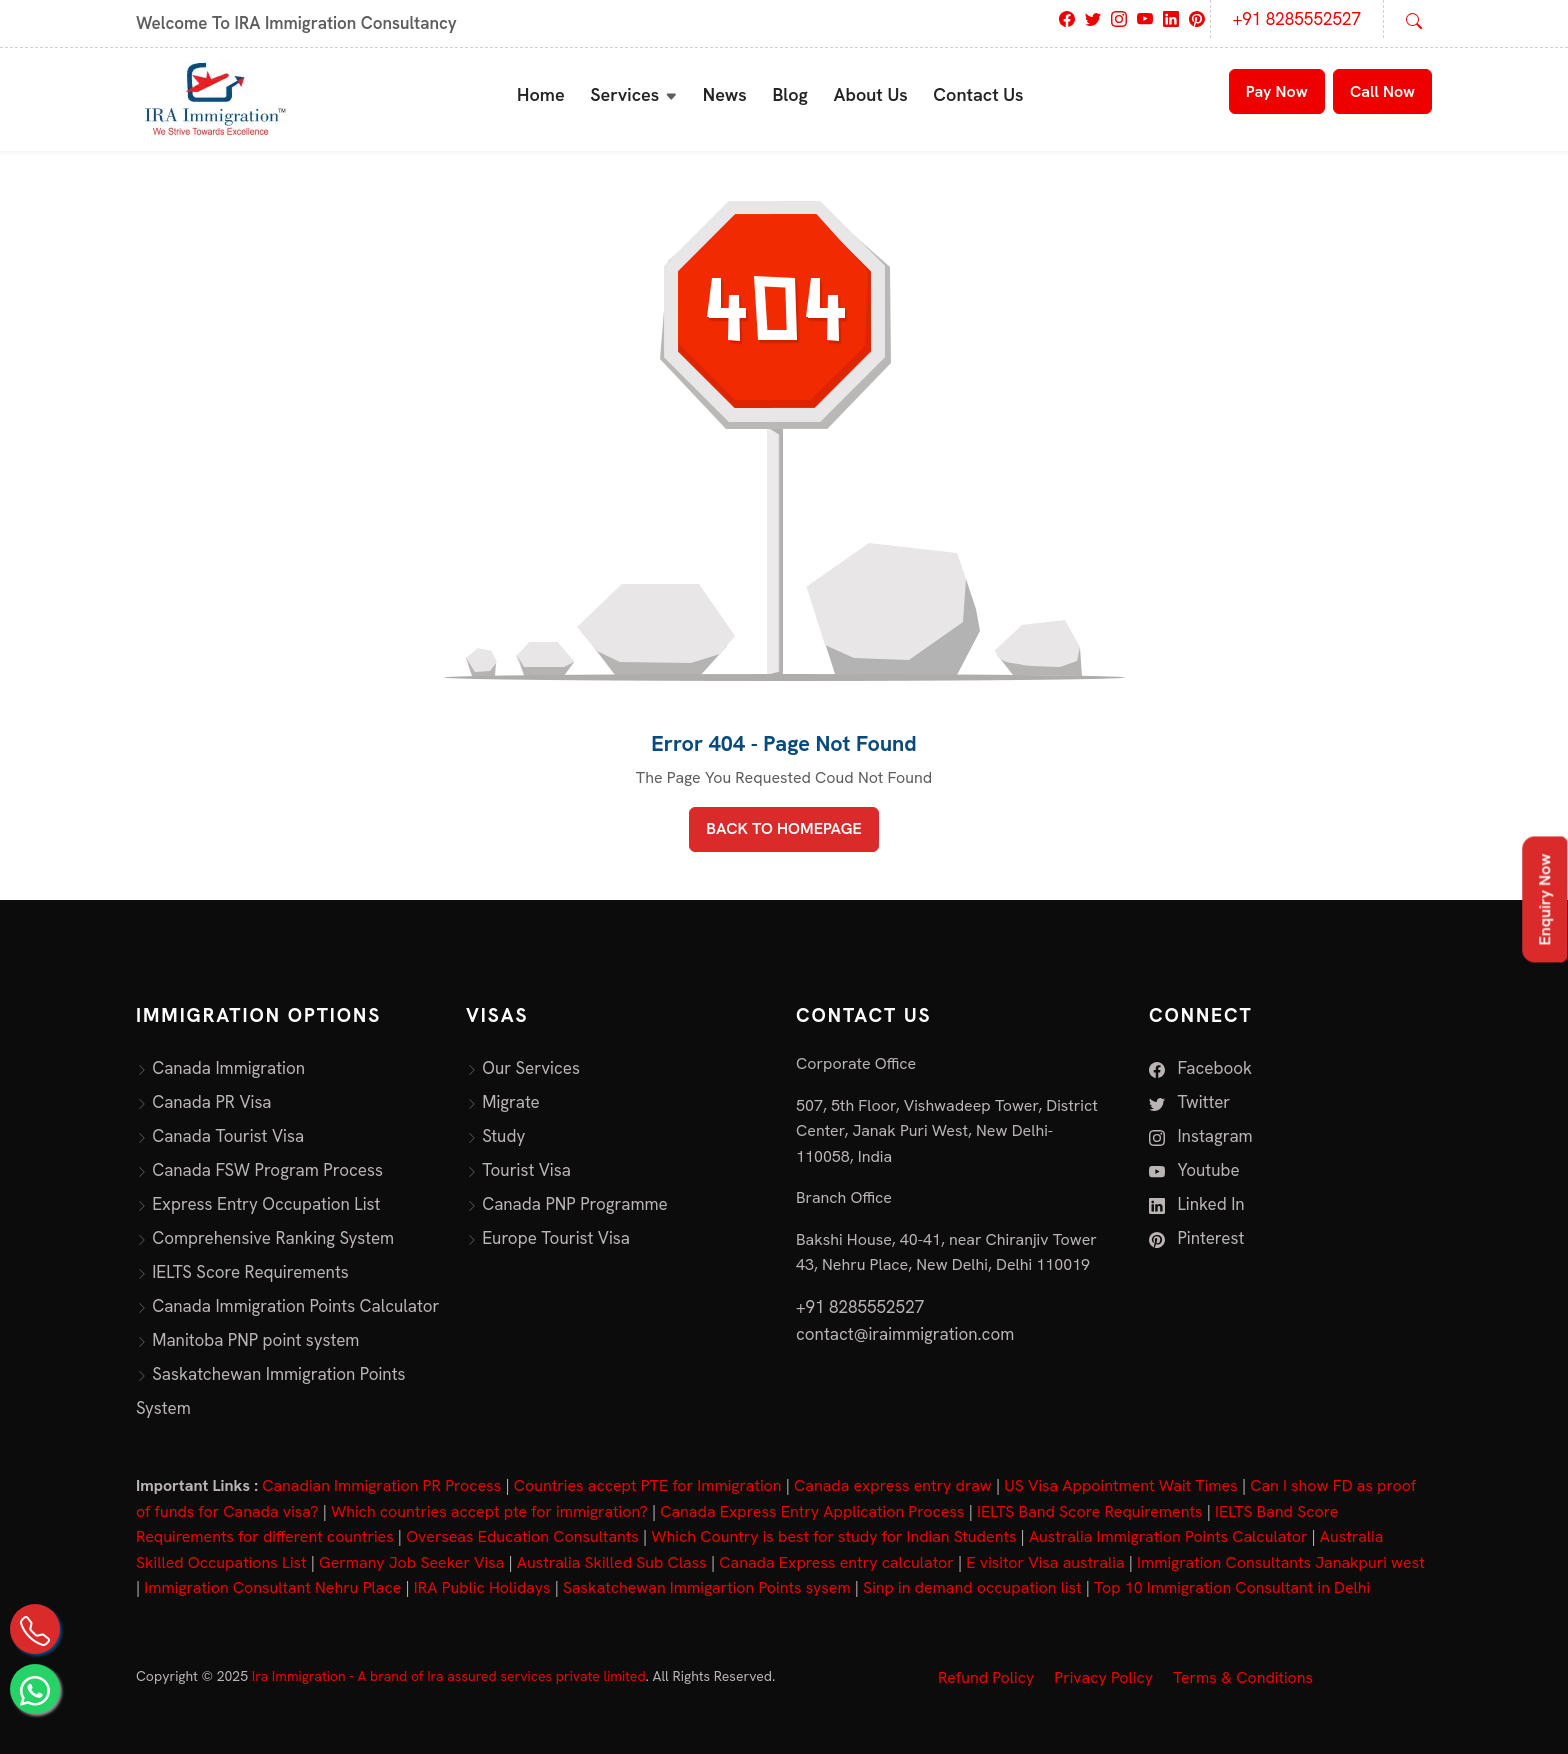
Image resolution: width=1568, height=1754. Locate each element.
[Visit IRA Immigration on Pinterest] (1197, 17)
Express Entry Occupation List (266, 1204)
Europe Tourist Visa (556, 1238)
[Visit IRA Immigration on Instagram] (1119, 17)
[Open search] (1414, 19)
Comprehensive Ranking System (273, 1238)
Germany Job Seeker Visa (411, 1562)
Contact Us (978, 94)
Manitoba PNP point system (255, 1340)
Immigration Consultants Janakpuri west (1281, 1562)
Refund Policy (986, 1677)
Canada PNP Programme (575, 1204)
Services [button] (624, 94)
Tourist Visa (526, 1170)
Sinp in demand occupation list (972, 1587)
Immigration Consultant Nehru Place (272, 1587)
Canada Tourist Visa (228, 1136)
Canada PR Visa (211, 1102)
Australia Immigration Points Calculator (1168, 1536)
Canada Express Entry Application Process (812, 1511)
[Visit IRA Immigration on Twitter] (1093, 17)
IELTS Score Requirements (250, 1272)
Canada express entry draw (893, 1485)
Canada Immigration (228, 1068)
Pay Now (1277, 91)
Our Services (531, 1068)
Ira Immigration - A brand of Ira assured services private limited (449, 1676)
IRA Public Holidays (482, 1587)
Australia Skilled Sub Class (612, 1562)
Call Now (1382, 91)
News (725, 94)
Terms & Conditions (1243, 1677)
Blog (790, 94)
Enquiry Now (1544, 900)
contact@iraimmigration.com (905, 1334)
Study (503, 1136)
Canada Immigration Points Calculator (295, 1306)
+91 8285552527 (1297, 19)
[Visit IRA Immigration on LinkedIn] (1171, 17)
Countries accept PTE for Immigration (648, 1485)
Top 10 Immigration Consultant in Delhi (1232, 1587)
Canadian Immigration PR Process (381, 1485)
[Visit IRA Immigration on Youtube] (1145, 17)
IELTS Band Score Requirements (1090, 1511)
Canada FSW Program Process (267, 1170)
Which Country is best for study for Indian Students (833, 1536)
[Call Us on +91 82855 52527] (35, 1629)
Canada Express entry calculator (836, 1562)
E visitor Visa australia (1045, 1562)
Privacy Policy (1103, 1677)
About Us (871, 94)
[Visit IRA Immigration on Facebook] (1067, 17)
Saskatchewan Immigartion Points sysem (707, 1587)
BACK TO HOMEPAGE (783, 828)
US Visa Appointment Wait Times (1121, 1485)
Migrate (511, 1102)
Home (541, 94)
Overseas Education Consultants (522, 1536)
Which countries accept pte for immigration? (489, 1511)
